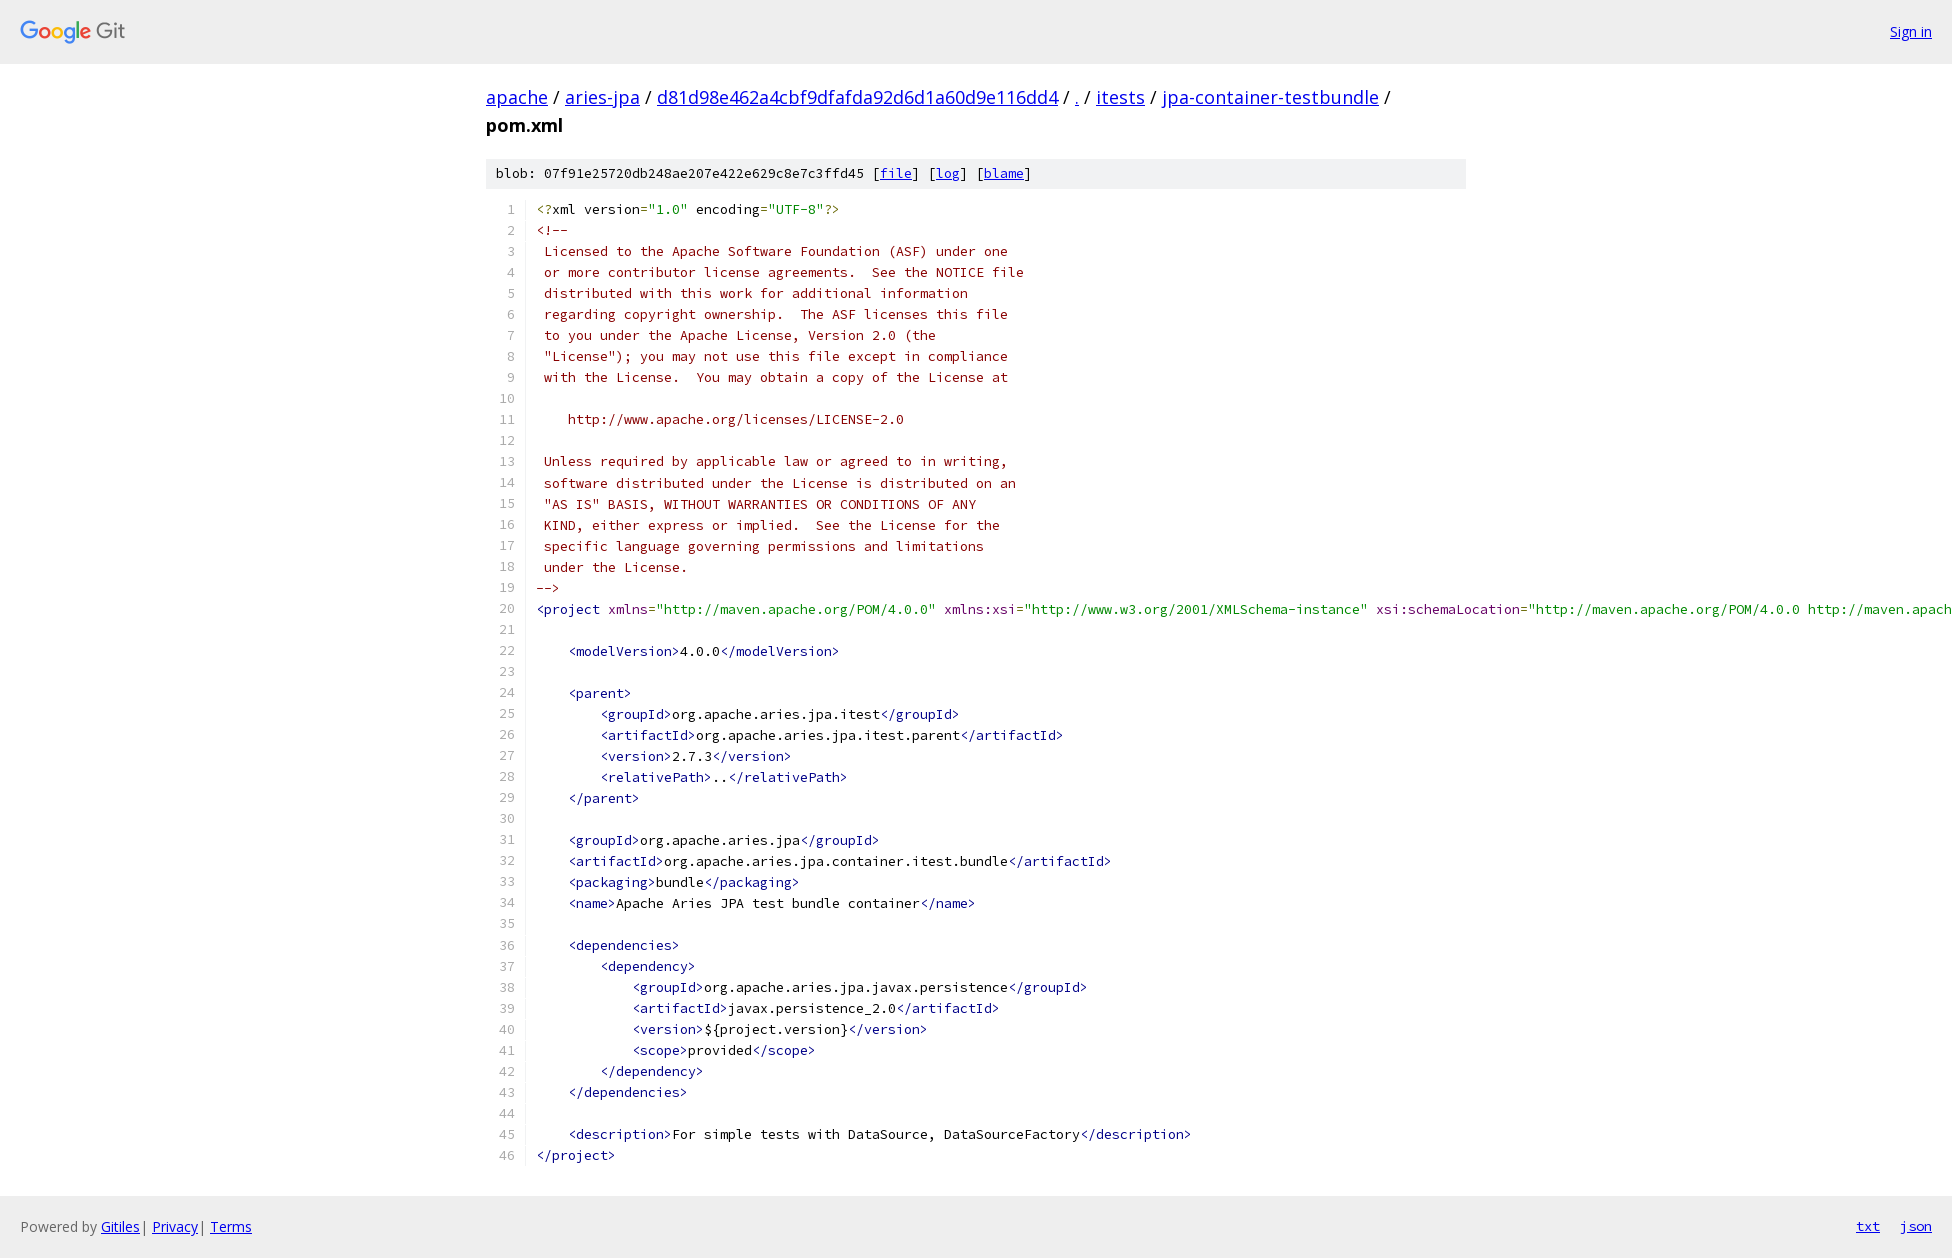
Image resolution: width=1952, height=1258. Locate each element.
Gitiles (120, 1226)
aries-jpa (602, 97)
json (1916, 1226)
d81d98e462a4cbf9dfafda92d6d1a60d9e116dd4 (857, 97)
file (896, 173)
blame (1004, 173)
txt (1868, 1226)
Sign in (1911, 31)
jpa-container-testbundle (1270, 97)
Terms (231, 1226)
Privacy (175, 1226)
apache (517, 97)
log (948, 173)
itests (1120, 97)
